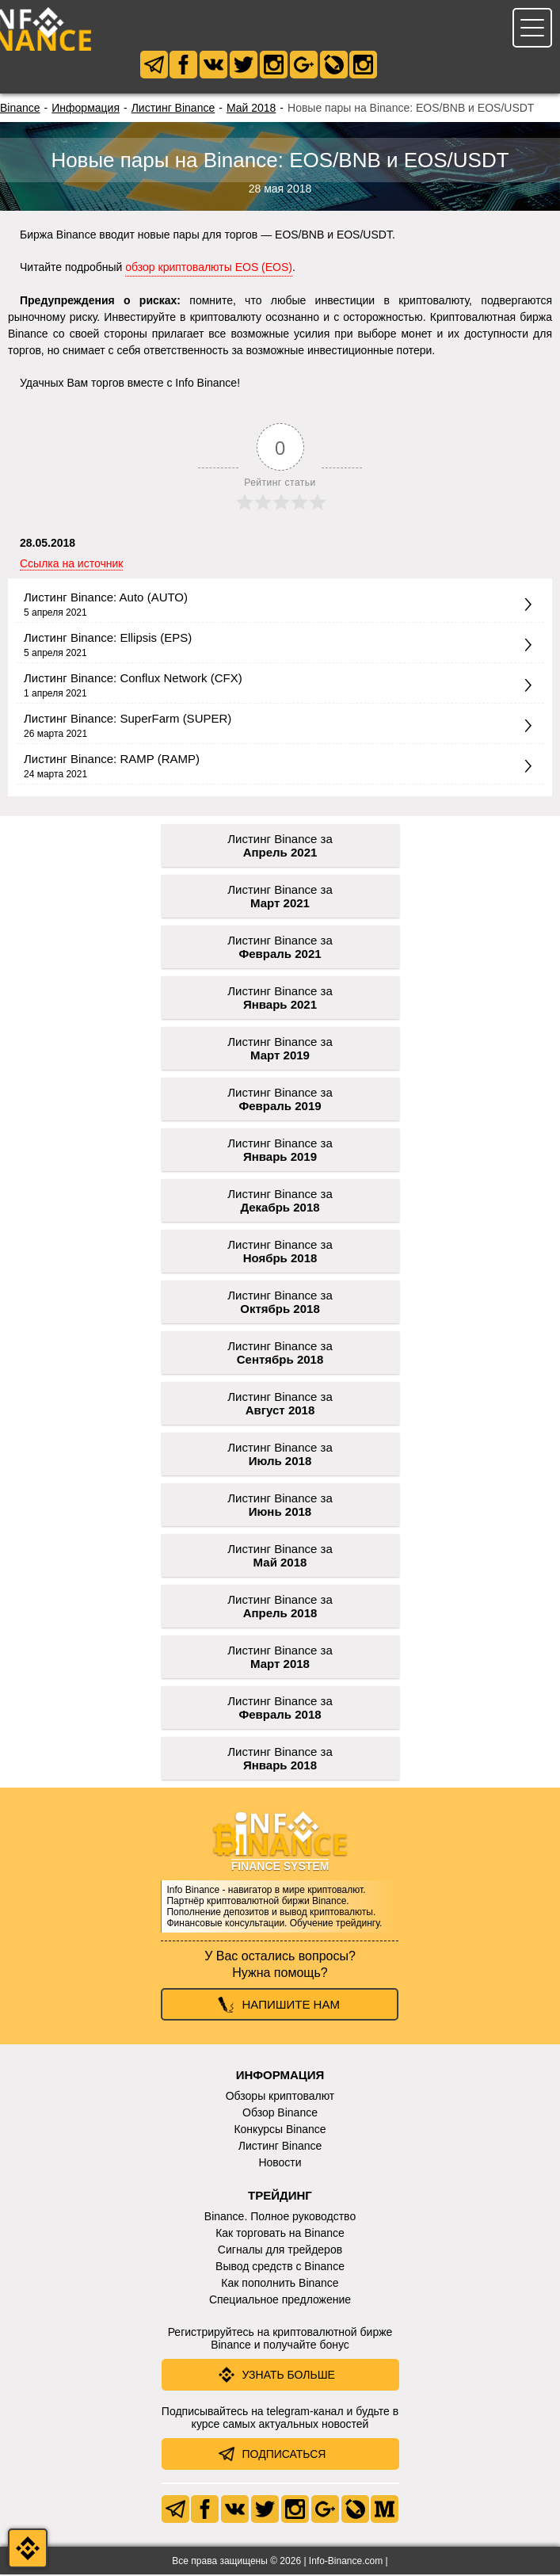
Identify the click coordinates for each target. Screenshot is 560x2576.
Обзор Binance (280, 2114)
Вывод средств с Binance (280, 2267)
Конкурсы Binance (280, 2130)
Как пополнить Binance (279, 2284)
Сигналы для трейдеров (280, 2251)
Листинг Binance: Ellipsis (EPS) (108, 639)
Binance (20, 109)
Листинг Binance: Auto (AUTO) (106, 598)
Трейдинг (280, 2197)
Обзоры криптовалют (280, 2097)
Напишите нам (291, 2006)
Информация (85, 109)
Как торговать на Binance (280, 2234)
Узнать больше (288, 2376)
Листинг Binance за (280, 847)
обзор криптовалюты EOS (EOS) (208, 268)
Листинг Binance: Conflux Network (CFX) (133, 679)
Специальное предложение (280, 2301)
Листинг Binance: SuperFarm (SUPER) (127, 720)
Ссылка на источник (71, 565)
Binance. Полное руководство (280, 2218)
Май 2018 (251, 109)
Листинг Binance (173, 109)
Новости (279, 2164)
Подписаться (284, 2455)
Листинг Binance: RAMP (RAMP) (112, 760)
